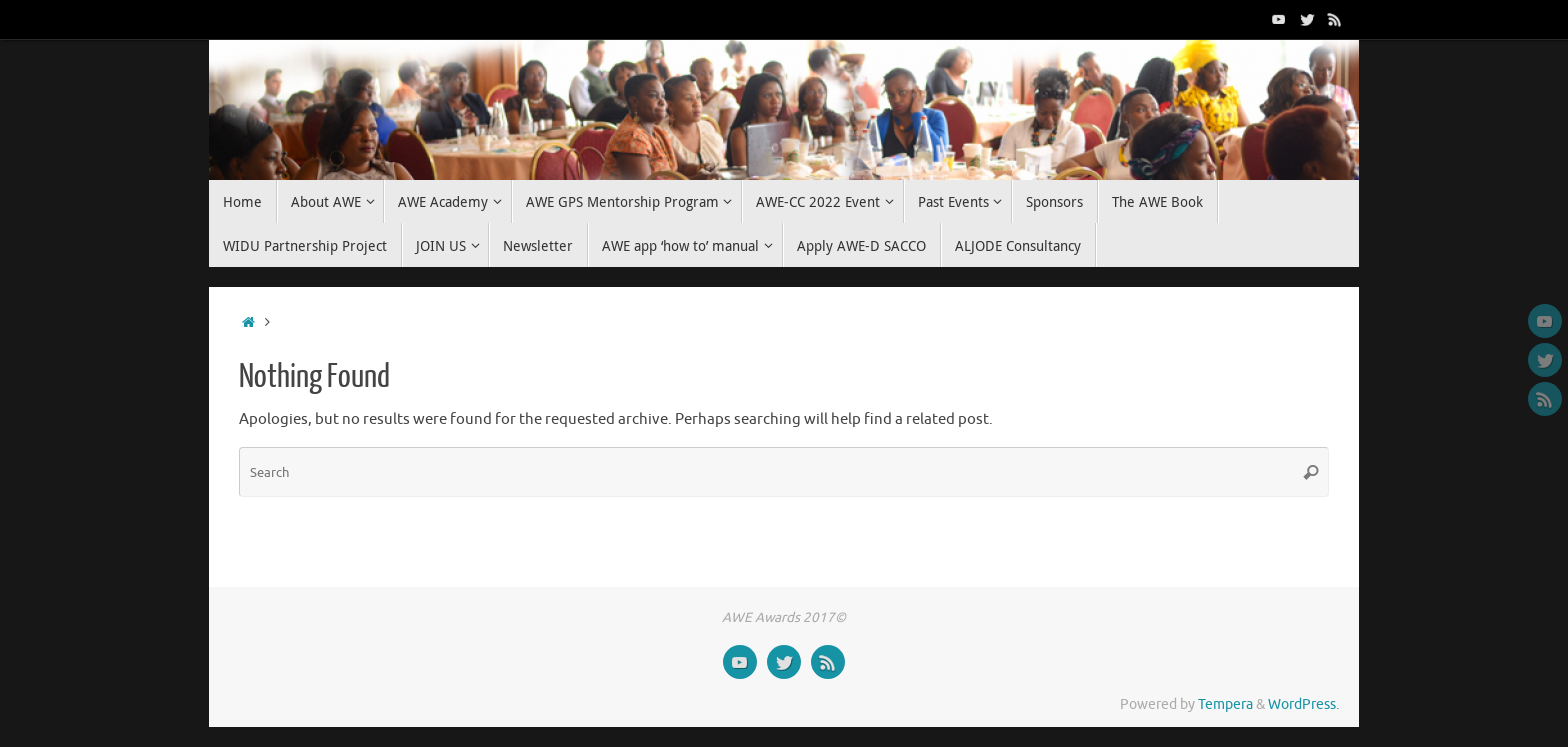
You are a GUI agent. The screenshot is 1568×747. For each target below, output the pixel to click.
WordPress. (1303, 704)
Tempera (1225, 704)
